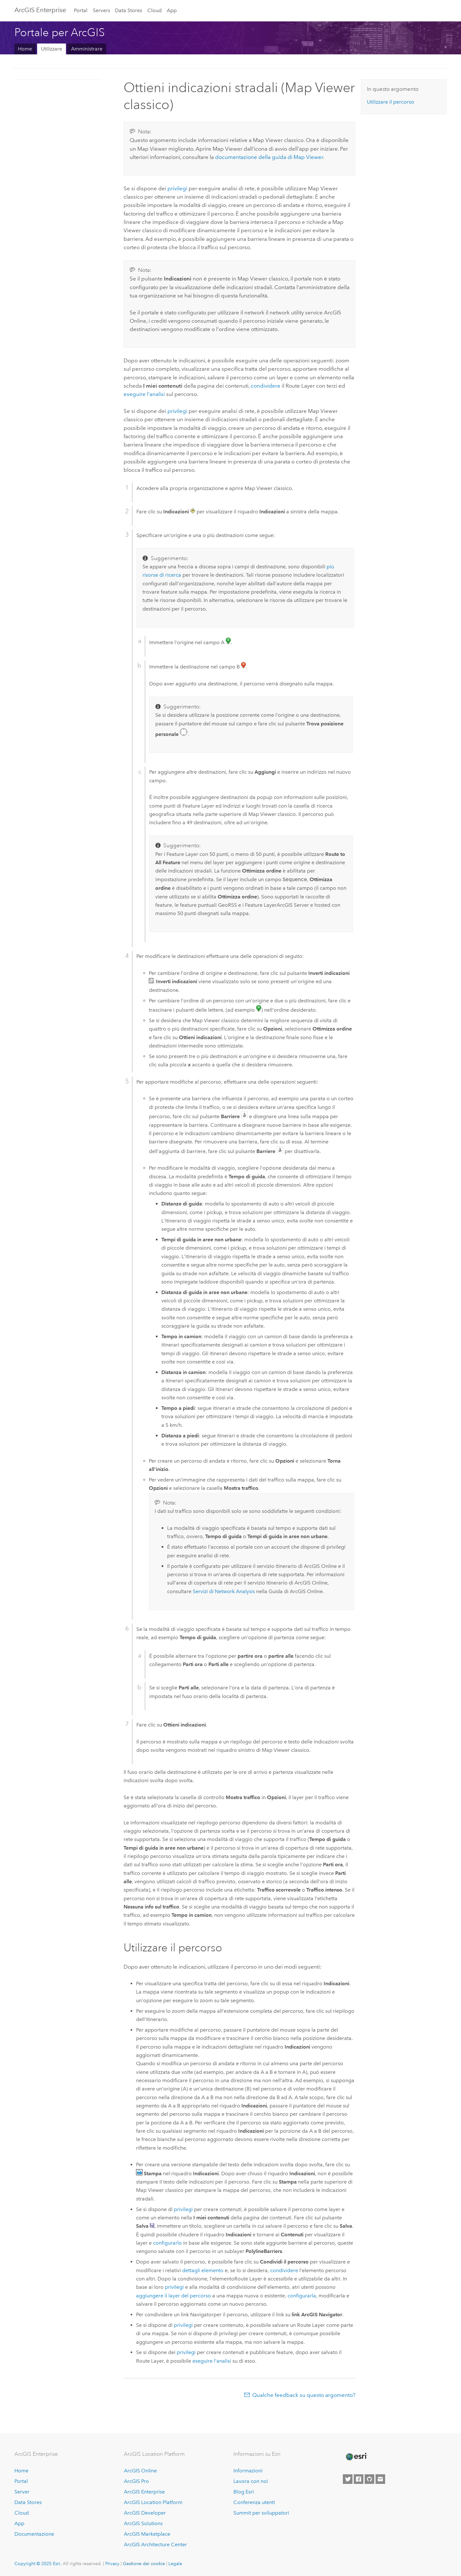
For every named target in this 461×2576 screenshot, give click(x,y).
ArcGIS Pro (136, 2481)
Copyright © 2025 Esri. (37, 2563)
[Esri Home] (356, 2456)
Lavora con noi (250, 2481)
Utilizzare (51, 49)
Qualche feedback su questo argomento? (303, 2395)
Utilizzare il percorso (390, 102)
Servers (101, 10)
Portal (80, 10)
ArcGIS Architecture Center (155, 2544)
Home (25, 49)
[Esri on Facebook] (358, 2479)
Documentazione (34, 2534)
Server (21, 2492)
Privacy (112, 2563)
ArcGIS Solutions (143, 2523)
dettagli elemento (202, 2270)
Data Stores (128, 10)
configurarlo (167, 2243)
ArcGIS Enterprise (40, 10)
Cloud (154, 10)
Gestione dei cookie (144, 2563)
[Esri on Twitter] (347, 2479)
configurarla (301, 2296)
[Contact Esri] (380, 2479)
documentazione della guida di (269, 157)
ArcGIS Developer (145, 2513)
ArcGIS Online (140, 2471)
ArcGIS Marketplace (147, 2534)
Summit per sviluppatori (261, 2513)
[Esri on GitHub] (369, 2479)
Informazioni (248, 2471)
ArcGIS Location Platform (153, 2502)
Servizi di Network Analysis (224, 1591)
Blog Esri (243, 2492)
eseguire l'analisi (144, 394)
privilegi (177, 188)
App (172, 10)
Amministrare (86, 49)
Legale (175, 2563)
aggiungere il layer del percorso (173, 2296)
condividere (265, 386)
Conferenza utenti (254, 2502)
